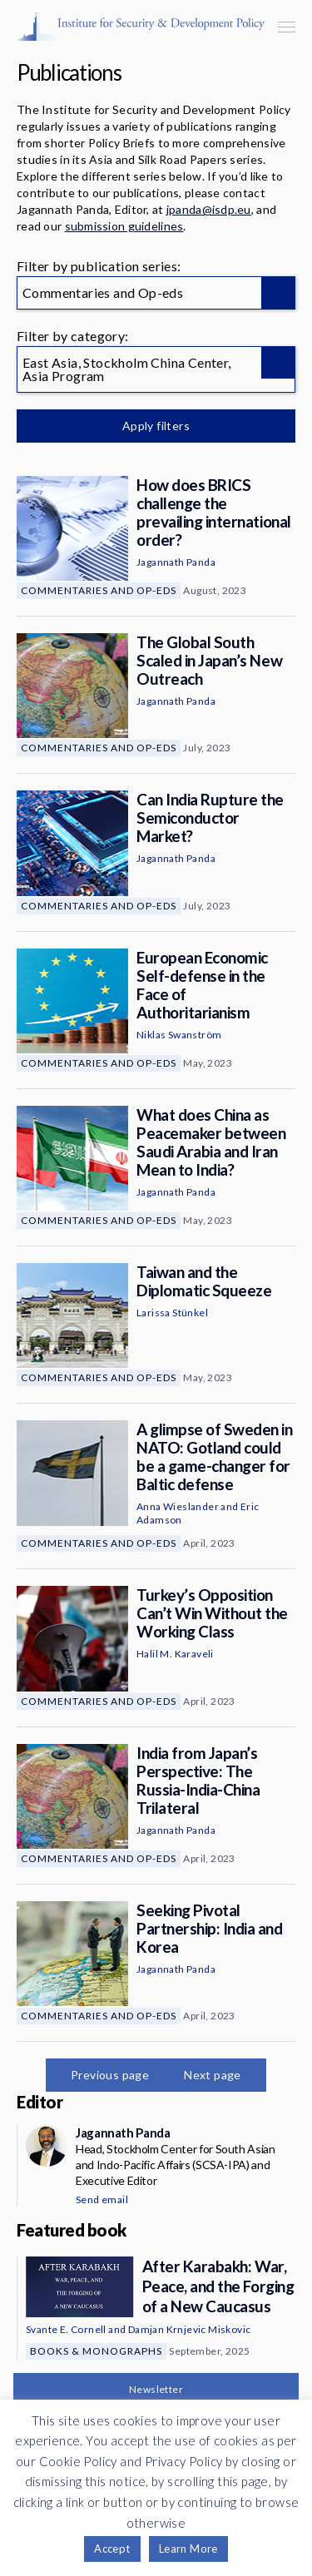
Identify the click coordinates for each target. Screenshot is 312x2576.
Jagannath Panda (175, 562)
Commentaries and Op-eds (98, 590)
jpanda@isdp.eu (208, 209)
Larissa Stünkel (172, 1312)
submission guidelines (124, 226)
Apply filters (156, 426)
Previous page (110, 2075)
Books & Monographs (96, 2351)
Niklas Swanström (178, 1034)
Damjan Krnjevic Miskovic (189, 2329)
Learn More (188, 2548)
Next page (212, 2075)
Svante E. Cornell (66, 2329)
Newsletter (156, 2389)
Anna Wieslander (177, 1506)
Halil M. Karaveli (175, 1653)
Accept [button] (112, 2548)
